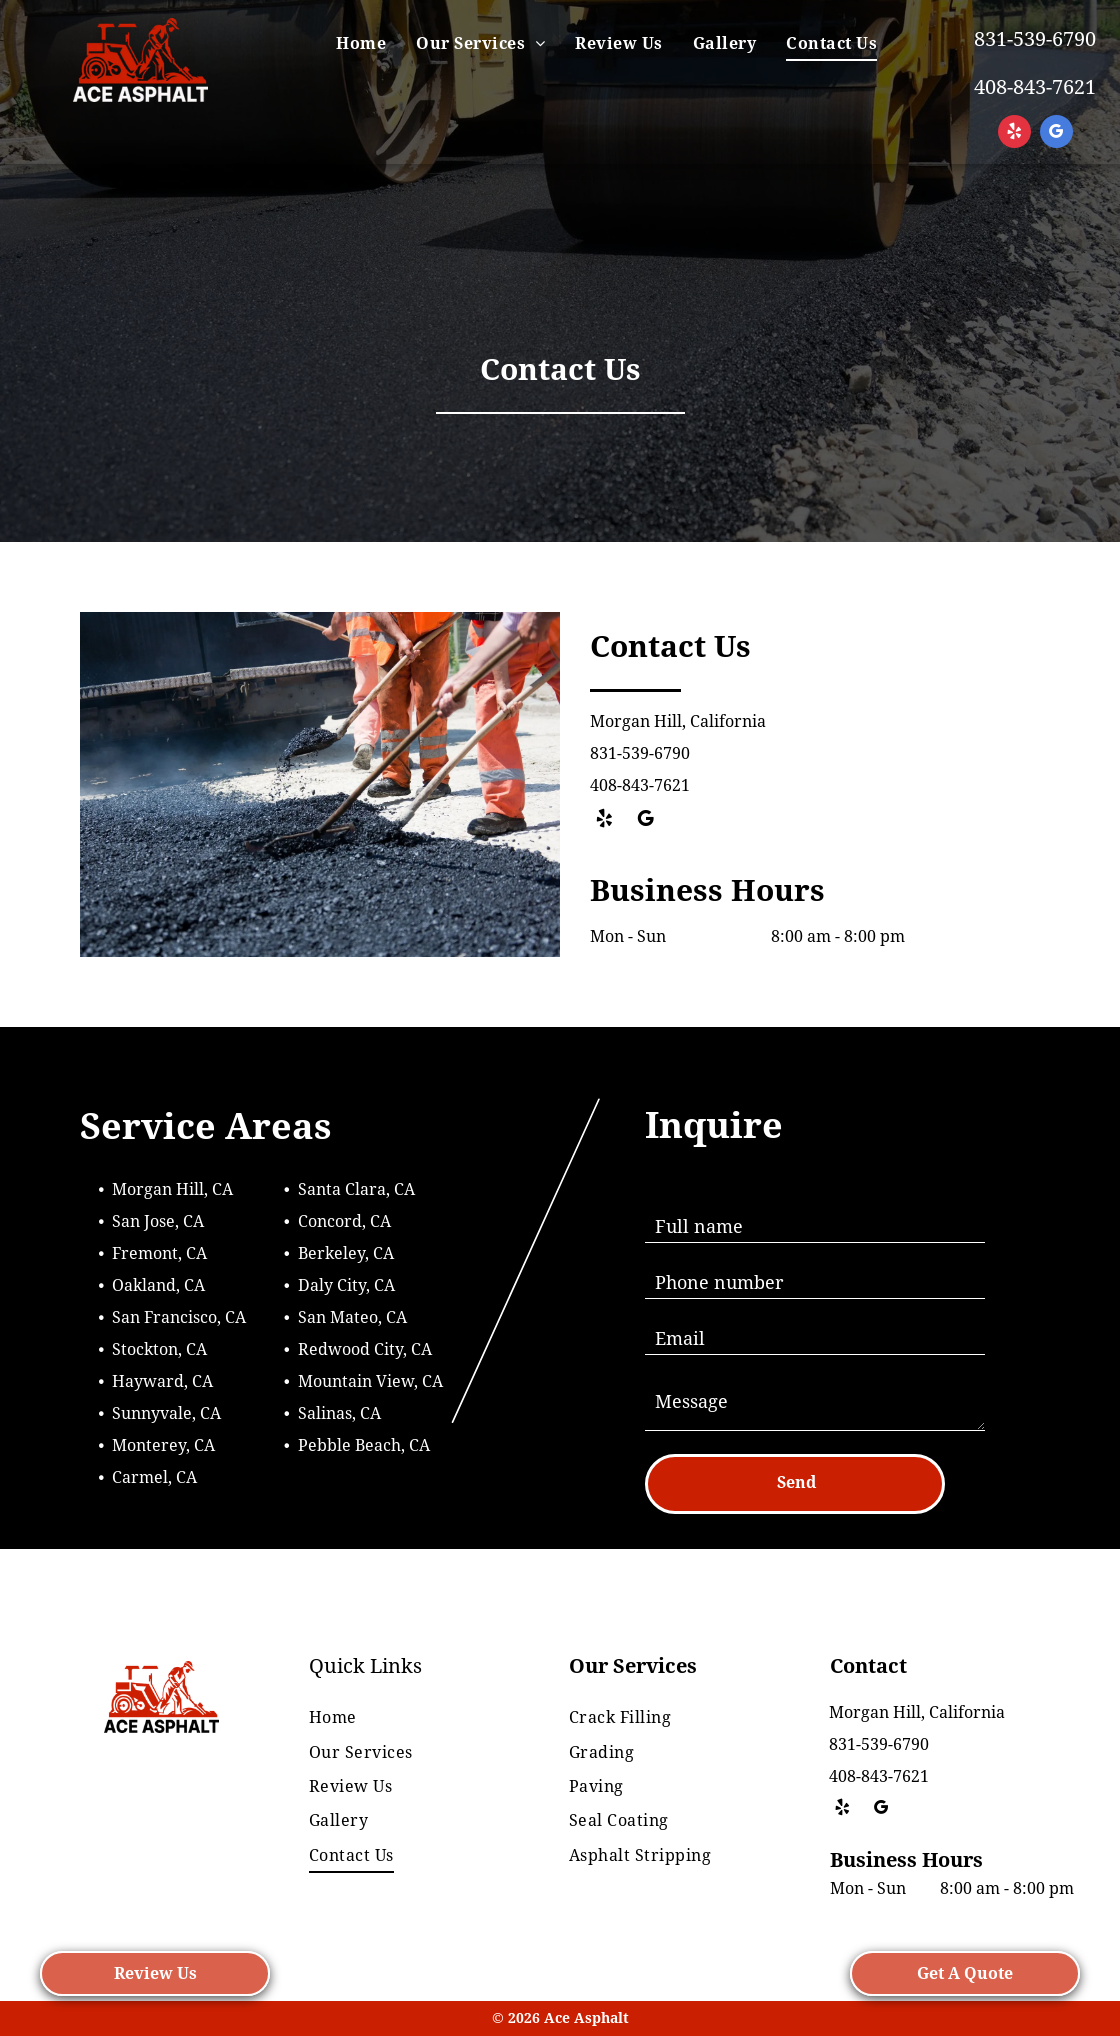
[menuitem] (361, 44)
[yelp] (1014, 134)
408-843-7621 (1035, 87)
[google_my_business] (1056, 134)
